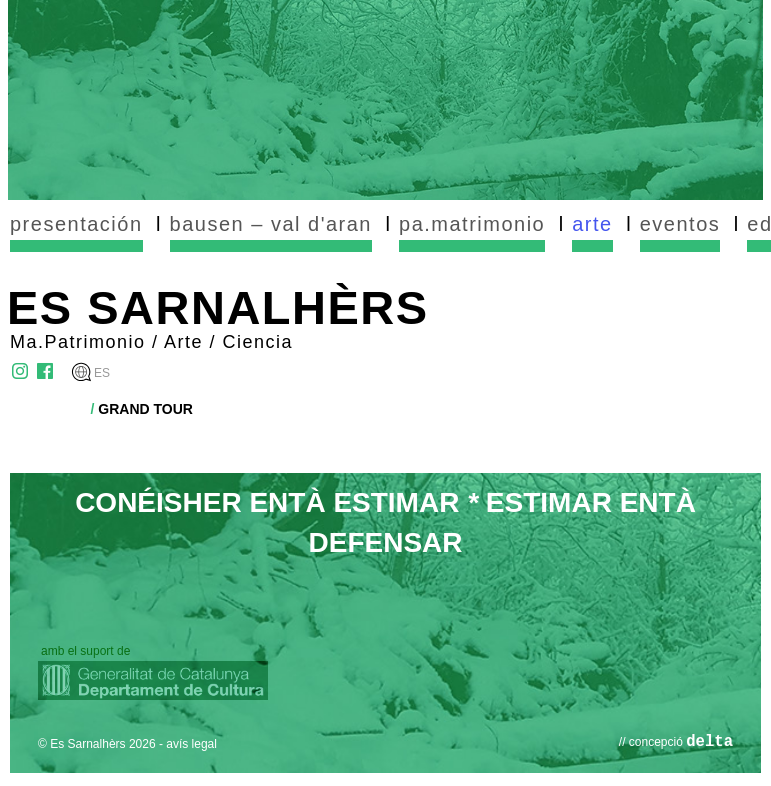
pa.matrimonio (472, 224)
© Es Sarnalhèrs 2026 (97, 744)
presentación (76, 224)
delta (709, 742)
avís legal (191, 744)
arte (592, 224)
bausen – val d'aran (271, 224)
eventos (680, 224)
